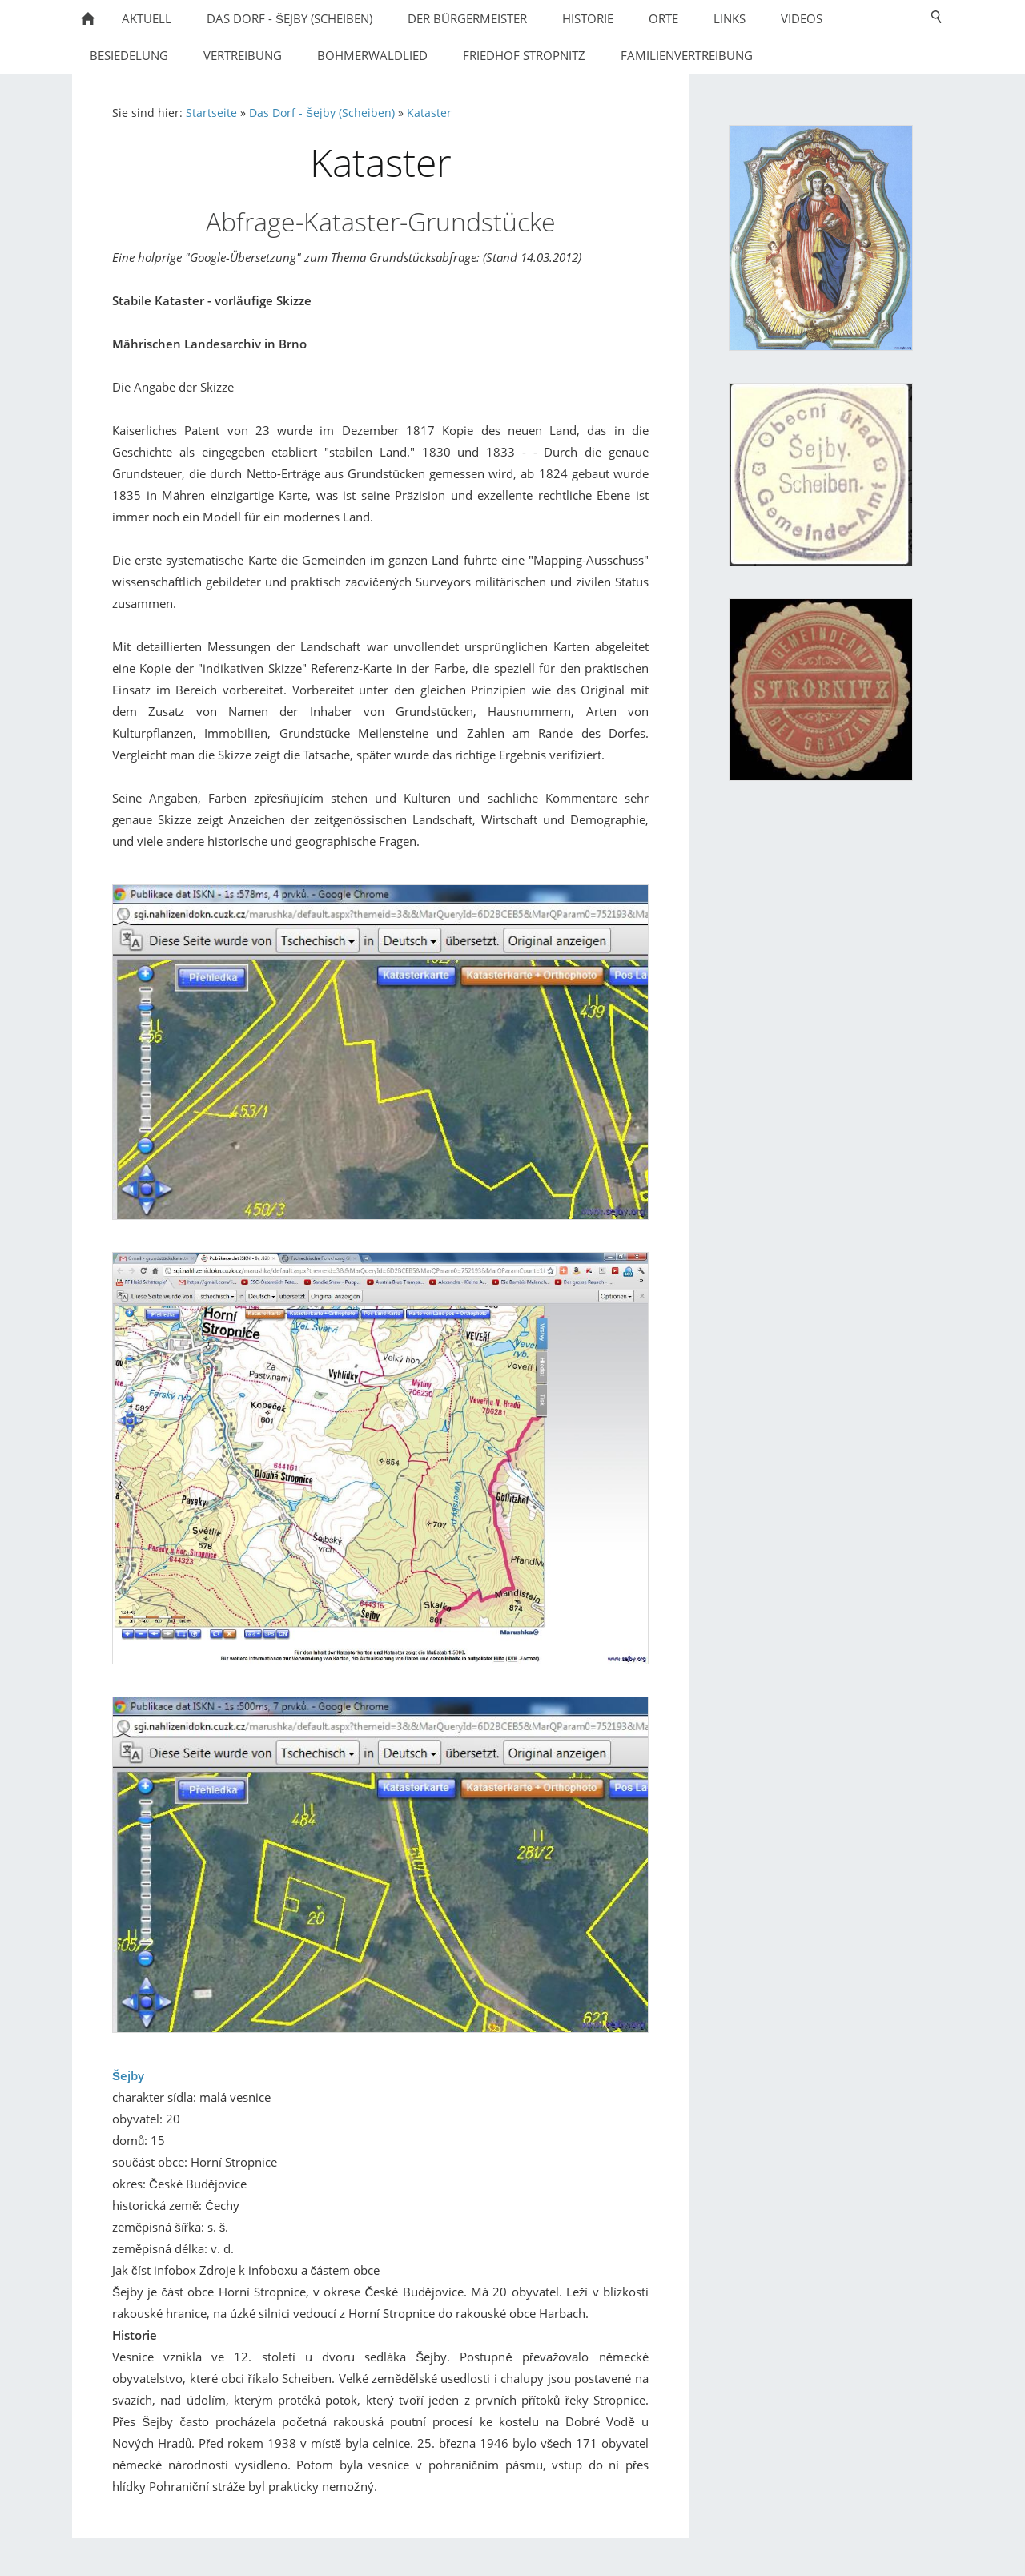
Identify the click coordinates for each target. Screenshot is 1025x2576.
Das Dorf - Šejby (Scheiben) (322, 113)
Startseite (211, 113)
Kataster (429, 113)
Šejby (128, 2075)
